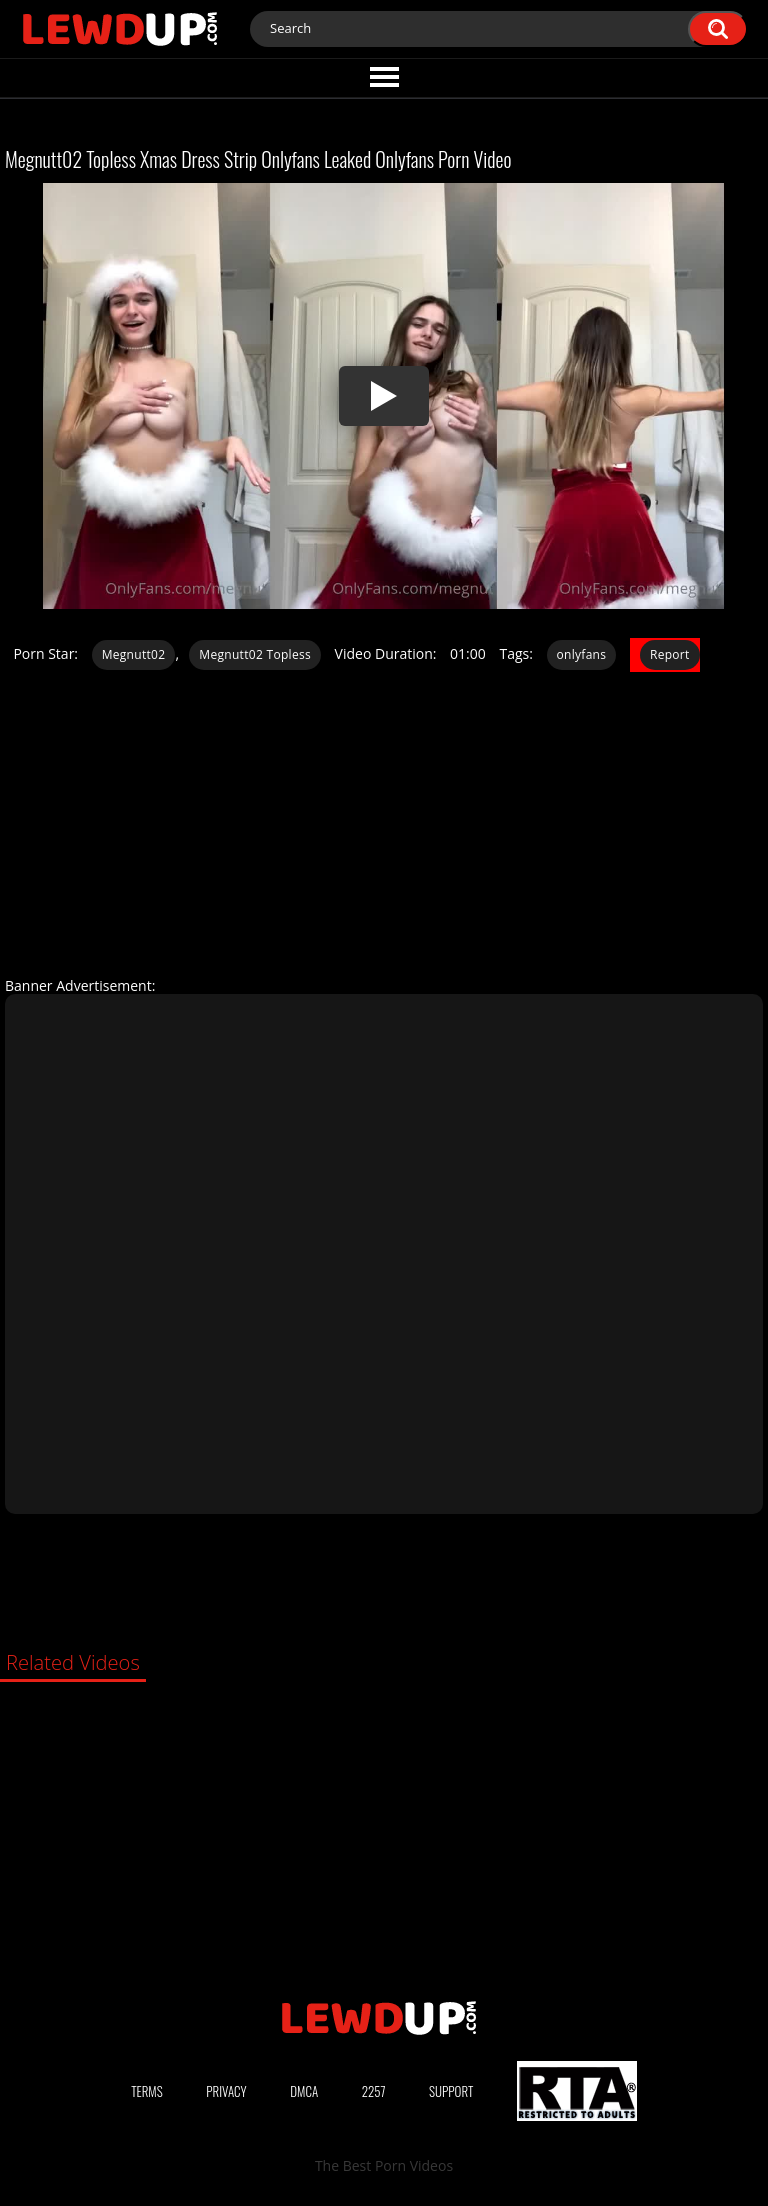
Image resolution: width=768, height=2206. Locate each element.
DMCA (304, 2091)
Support (451, 2091)
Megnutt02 (134, 654)
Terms (147, 2091)
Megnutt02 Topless (255, 654)
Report (670, 654)
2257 (374, 2091)
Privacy (226, 2091)
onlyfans (582, 654)
